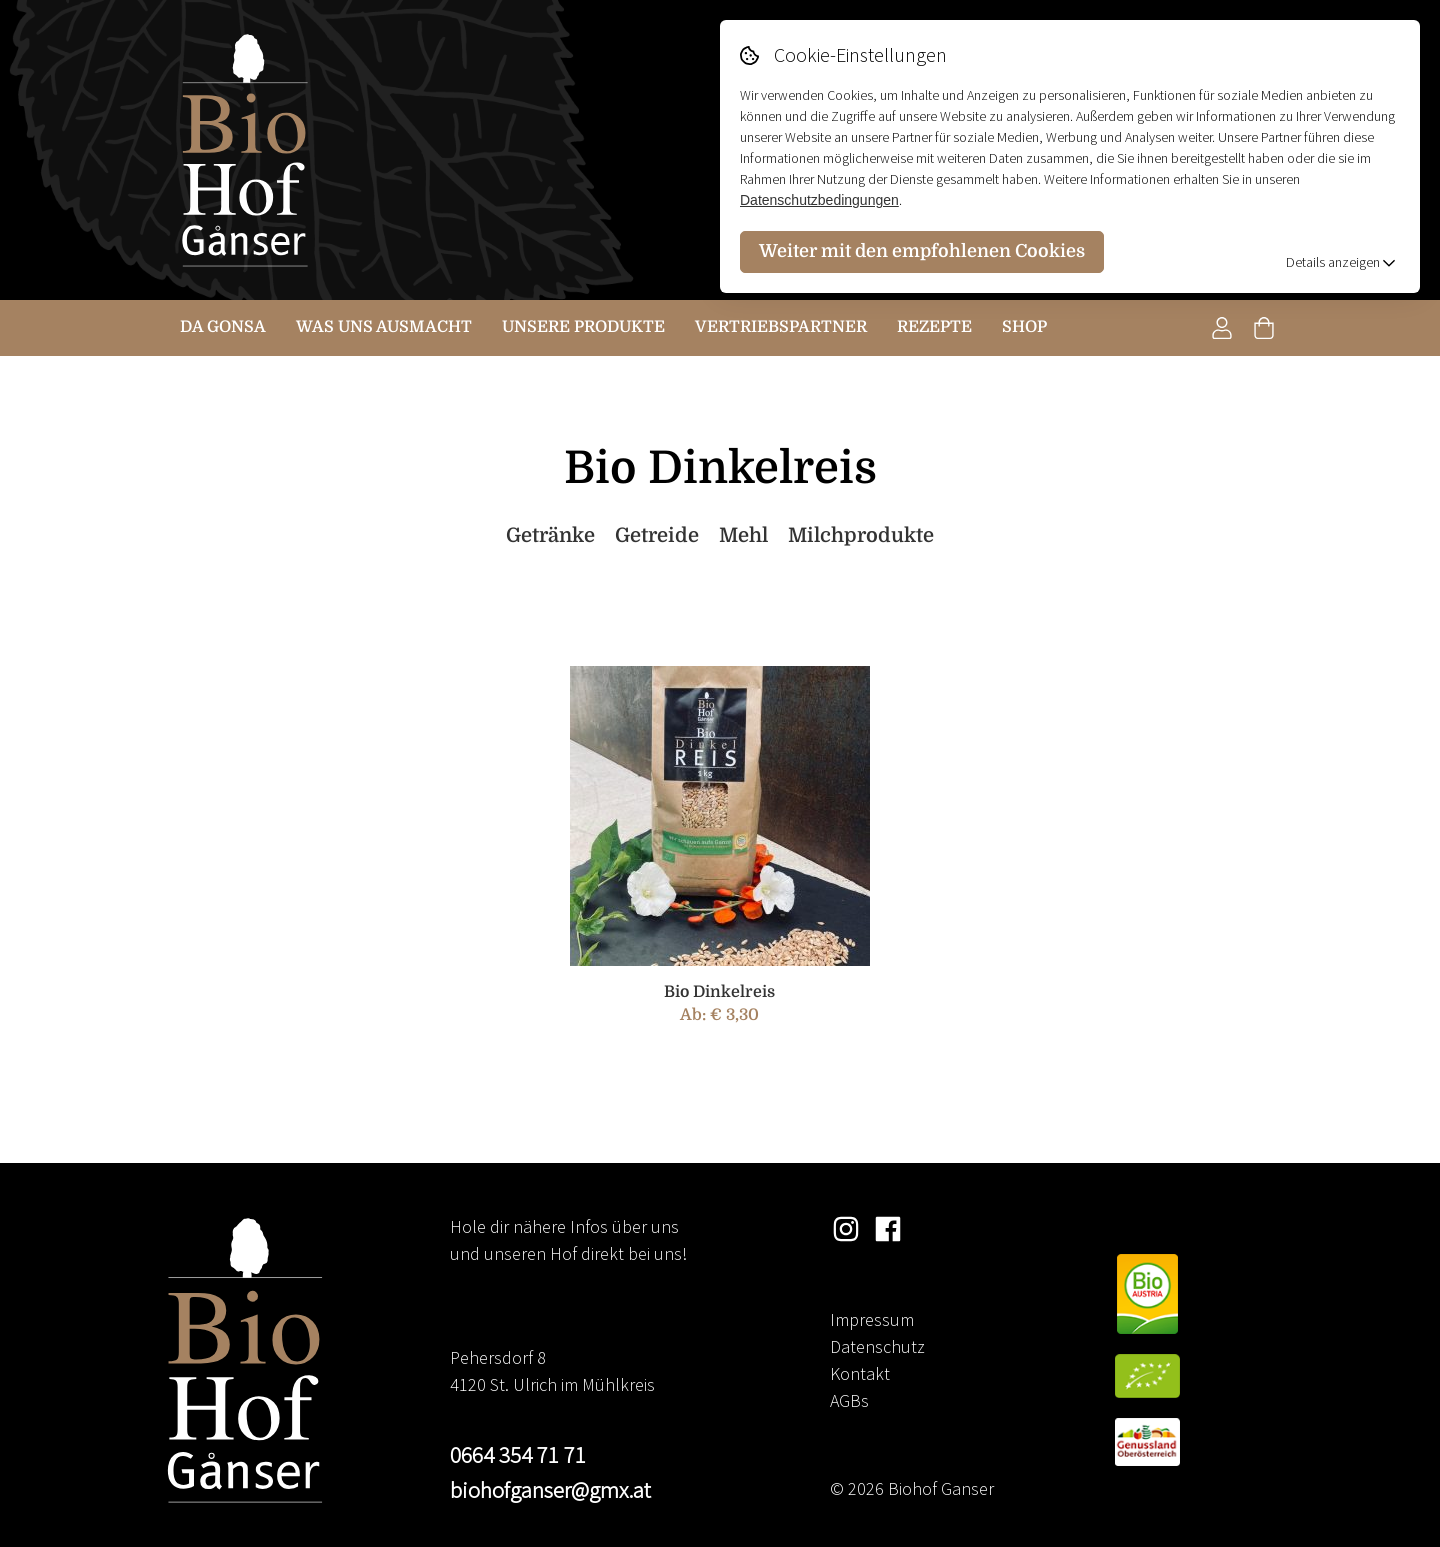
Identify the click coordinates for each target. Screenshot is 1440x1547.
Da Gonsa (223, 327)
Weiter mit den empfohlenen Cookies (922, 251)
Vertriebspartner (781, 327)
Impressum (872, 1319)
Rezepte (934, 327)
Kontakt (860, 1373)
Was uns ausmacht (384, 327)
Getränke (550, 535)
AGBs (849, 1400)
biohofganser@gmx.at (550, 1489)
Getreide (657, 535)
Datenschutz (877, 1346)
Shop (1024, 327)
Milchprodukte (861, 535)
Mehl (743, 535)
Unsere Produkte (583, 327)
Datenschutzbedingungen (819, 200)
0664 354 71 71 (518, 1454)
